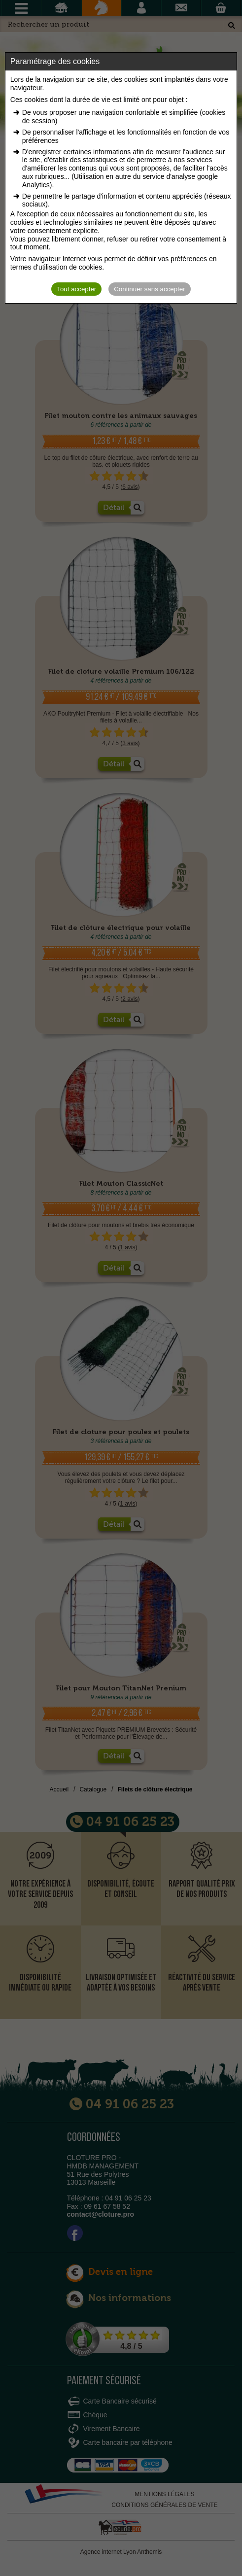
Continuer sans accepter (149, 289)
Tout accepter (76, 289)
